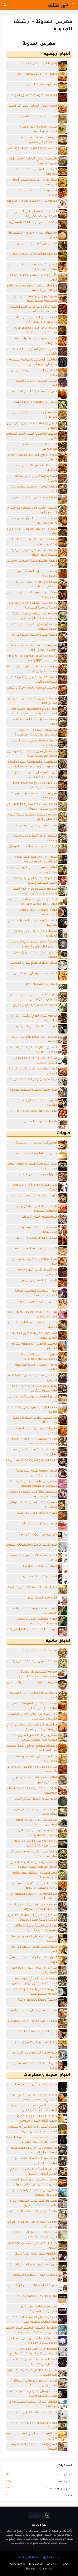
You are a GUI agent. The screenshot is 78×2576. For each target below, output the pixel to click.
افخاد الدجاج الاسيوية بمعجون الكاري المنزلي (32, 458)
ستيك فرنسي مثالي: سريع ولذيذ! (35, 825)
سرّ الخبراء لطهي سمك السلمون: (34, 497)
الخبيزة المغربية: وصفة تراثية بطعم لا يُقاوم (32, 532)
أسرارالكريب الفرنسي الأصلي (38, 1174)
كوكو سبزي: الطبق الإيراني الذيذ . (35, 1799)
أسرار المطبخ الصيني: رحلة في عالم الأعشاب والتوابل (33, 680)
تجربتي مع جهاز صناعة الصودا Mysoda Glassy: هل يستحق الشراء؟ (31, 2140)
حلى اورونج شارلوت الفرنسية (38, 1534)
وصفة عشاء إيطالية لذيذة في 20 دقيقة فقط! (35, 574)
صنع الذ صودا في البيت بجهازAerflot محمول (32, 2246)
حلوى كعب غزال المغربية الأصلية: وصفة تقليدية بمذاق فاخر (34, 1357)
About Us (52, 2564)
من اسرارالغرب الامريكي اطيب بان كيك (34, 1262)
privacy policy (17, 2564)
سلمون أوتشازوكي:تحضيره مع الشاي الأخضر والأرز (32, 510)
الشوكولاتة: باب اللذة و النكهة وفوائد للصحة (32, 2447)
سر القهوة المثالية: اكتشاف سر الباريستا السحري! (36, 2161)
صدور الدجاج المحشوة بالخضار (36, 2031)
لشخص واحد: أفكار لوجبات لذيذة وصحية (35, 838)
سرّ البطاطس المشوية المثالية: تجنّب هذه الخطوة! (31, 1897)
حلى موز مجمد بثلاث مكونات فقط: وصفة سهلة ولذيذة (34, 1442)
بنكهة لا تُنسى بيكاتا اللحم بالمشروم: (32, 222)
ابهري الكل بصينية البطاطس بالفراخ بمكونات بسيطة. (32, 267)
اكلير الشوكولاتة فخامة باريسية (36, 1248)
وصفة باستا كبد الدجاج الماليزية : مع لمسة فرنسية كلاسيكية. (33, 606)
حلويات (39, 2496)
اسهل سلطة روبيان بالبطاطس (35, 973)
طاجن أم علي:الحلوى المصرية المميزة (32, 1301)
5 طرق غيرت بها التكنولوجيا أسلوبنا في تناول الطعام (33, 2193)
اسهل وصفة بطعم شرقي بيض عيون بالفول (31, 426)
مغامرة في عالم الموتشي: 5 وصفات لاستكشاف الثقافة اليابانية (33, 1484)
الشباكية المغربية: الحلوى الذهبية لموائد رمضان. (34, 1336)
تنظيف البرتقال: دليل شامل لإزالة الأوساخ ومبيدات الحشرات (35, 2098)
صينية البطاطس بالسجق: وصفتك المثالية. (33, 468)
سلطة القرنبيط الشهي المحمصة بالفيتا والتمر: (34, 1971)
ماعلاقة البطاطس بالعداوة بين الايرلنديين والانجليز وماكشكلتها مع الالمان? (33, 2354)
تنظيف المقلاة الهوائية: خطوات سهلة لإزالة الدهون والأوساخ (35, 2119)
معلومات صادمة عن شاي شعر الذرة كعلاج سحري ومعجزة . (32, 2341)
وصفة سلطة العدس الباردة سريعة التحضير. (33, 1696)
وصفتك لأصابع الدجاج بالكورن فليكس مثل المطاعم (31, 1748)
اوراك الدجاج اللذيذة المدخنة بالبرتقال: (32, 846)
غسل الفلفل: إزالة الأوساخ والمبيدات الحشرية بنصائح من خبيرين (32, 2129)
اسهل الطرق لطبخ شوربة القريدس (33, 963)
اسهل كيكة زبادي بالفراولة (39, 1524)
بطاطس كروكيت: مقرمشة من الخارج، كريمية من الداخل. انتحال (31, 1727)
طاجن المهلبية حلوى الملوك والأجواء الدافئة (32, 1325)
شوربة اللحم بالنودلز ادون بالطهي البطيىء (35, 934)
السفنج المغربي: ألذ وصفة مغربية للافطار (34, 1346)
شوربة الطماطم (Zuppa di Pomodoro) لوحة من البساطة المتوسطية (37, 1676)
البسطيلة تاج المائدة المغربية (37, 116)
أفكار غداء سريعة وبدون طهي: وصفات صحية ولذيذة (37, 1833)
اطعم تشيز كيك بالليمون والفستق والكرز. (33, 1558)
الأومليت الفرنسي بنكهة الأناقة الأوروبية (36, 172)
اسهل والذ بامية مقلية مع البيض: (34, 402)
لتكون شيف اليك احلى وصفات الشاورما (37, 1103)
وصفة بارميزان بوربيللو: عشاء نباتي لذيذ (33, 489)
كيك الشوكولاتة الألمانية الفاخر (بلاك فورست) (32, 1166)
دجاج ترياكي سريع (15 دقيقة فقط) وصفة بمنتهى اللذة (34, 786)
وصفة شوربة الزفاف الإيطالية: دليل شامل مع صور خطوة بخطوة (33, 1865)
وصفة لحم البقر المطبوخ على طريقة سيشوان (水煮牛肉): (32, 659)
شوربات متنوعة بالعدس (40, 1122)
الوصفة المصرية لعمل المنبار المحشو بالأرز (31, 436)
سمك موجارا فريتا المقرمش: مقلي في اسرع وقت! (31, 595)
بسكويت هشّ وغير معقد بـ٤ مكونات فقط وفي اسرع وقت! (32, 1494)
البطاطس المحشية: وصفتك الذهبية (32, 201)
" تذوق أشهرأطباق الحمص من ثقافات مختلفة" (32, 1939)
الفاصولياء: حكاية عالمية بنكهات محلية (35, 193)
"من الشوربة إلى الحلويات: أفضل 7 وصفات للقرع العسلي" (34, 775)
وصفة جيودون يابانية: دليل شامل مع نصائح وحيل (32, 701)
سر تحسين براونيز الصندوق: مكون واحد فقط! (34, 1420)
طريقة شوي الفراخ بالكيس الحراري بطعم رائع (34, 1018)
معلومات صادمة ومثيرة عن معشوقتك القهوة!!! (38, 2309)
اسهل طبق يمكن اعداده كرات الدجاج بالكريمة (32, 923)
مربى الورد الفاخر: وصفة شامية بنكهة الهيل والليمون (32, 1315)
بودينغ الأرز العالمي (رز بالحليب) (36, 1143)
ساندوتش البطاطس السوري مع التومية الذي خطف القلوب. (34, 1738)
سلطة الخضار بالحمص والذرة (37, 2000)
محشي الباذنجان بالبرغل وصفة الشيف (36, 383)
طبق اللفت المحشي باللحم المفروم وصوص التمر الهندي (33, 997)
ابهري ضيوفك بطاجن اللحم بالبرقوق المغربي (32, 1071)
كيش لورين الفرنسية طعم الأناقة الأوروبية (34, 182)
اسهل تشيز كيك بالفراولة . (39, 1566)
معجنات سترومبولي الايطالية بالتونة (32, 2010)
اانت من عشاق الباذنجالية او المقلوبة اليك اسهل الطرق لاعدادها (32, 902)
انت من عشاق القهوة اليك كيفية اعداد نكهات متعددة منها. (35, 2320)
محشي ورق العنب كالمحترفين (37, 243)
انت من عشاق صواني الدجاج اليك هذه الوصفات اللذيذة (32, 1050)
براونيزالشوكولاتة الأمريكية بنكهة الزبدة (35, 1188)
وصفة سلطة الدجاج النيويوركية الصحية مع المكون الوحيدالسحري (34, 1981)
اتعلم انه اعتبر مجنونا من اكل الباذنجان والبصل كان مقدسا (31, 2362)
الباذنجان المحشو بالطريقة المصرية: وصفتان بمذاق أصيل (32, 362)
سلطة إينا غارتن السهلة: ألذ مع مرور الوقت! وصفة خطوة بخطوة (32, 1918)
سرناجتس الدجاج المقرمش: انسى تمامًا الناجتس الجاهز (34, 1706)
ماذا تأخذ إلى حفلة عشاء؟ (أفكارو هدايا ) (32, 2214)
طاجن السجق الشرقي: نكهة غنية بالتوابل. (35, 352)
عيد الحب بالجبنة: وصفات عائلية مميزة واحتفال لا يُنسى (35, 1928)
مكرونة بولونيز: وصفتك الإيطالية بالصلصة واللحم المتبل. (35, 299)
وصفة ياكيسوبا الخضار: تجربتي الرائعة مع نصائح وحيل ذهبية (31, 669)
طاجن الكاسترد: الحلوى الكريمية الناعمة (36, 1367)
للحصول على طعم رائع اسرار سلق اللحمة (34, 1039)
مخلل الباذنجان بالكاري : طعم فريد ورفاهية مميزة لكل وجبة (34, 1886)
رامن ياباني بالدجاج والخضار (39, 63)
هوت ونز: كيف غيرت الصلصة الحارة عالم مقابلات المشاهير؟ (33, 2203)
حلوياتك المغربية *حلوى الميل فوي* (33, 1629)
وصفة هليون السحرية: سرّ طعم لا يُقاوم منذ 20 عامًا (34, 1854)
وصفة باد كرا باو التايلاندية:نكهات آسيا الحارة (31, 722)
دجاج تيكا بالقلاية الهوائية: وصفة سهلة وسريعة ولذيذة (35, 881)
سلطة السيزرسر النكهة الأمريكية (34, 1661)
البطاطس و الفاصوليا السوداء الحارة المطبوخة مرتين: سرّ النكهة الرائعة (32, 764)
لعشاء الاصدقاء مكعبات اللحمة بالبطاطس (35, 447)
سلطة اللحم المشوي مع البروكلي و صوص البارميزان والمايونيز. (33, 944)
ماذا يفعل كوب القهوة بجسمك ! (35, 2296)
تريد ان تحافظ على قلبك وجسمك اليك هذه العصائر (31, 2373)
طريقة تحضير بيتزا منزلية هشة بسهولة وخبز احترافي (36, 140)
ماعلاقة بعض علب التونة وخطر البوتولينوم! (36, 2256)
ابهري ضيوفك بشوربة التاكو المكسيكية (38, 913)
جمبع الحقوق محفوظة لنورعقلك (39, 2557)
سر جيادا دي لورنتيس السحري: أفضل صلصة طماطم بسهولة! (32, 1907)
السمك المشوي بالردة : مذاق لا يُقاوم (32, 688)
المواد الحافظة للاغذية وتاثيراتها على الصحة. (32, 2426)
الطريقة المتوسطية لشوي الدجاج (34, 95)
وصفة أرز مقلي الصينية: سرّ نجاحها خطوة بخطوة (33, 627)
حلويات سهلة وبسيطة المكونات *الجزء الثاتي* (35, 1611)
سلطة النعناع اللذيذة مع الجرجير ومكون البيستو (35, 1061)
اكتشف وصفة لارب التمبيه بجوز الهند (32, 148)
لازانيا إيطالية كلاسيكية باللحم (37, 74)
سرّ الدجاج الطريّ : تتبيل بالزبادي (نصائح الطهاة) (36, 584)
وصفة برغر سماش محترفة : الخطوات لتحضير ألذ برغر (31, 542)
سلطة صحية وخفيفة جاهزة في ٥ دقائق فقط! (35, 1812)
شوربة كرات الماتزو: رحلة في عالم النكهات (35, 415)
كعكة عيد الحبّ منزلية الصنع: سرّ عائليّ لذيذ (35, 1452)
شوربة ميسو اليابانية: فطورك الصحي (32, 1682)
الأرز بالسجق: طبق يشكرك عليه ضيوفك (36, 341)
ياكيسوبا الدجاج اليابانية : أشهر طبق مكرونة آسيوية (33, 161)
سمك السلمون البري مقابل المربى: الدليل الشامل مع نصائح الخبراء (33, 2182)
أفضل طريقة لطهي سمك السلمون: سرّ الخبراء (32, 743)
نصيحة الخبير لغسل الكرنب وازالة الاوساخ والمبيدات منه (34, 2235)
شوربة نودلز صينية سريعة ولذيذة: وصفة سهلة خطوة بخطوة (34, 616)
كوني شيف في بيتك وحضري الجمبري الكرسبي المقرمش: (32, 1717)
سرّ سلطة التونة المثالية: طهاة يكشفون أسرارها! (36, 1822)
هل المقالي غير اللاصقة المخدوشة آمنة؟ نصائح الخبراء (34, 2150)
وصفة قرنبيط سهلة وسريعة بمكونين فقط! (31, 563)
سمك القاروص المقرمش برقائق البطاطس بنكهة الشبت (35, 860)
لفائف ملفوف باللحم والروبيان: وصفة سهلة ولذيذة (32, 870)
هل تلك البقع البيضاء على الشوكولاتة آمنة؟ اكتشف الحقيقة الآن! (32, 2108)
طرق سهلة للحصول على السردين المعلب (34, 2055)
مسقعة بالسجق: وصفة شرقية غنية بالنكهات (32, 1770)
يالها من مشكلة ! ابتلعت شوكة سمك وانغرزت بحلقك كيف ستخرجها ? (31, 2330)
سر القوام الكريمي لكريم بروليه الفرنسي (37, 1272)
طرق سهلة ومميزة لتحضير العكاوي (33, 1090)
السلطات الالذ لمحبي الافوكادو (36, 1026)
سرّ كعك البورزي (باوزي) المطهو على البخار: (32, 235)
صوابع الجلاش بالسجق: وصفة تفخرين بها (36, 1759)
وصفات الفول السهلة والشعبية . (34, 2275)
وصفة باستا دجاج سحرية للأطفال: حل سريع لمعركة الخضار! (31, 807)
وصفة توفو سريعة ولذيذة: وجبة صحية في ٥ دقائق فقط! (35, 1844)
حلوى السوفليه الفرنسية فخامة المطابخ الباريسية (35, 1293)
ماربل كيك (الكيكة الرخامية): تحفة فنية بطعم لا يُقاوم (34, 1389)
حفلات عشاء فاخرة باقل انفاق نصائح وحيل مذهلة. (32, 2225)
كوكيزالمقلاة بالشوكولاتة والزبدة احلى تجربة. (32, 1399)
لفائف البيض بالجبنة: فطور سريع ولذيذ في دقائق (34, 1780)
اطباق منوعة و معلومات (39, 2489)
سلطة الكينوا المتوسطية (39, 1651)
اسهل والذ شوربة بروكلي (40, 984)
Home (64, 2564)
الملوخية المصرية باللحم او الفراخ (35, 1005)
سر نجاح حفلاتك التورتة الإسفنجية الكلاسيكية (34, 1230)
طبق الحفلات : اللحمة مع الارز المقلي (32, 2285)
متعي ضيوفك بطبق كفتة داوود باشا (32, 1111)
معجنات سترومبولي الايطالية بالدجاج (32, 2021)
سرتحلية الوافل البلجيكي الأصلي (36, 1238)
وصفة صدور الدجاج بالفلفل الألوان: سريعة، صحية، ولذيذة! (34, 331)
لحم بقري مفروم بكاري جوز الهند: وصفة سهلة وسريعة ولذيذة (35, 891)
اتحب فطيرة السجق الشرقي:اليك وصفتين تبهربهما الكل (35, 320)
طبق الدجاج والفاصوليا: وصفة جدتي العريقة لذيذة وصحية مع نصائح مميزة (31, 711)
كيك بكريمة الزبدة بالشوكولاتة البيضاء (31, 1545)
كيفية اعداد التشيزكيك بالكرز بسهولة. (32, 1587)
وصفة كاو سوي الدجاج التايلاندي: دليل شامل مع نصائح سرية (32, 754)
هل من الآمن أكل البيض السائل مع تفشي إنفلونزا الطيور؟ (33, 2172)
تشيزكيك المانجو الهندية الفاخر (36, 1153)
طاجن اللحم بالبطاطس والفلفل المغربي (35, 955)
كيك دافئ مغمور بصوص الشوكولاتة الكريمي (32, 1378)
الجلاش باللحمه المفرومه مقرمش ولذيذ (34, 373)
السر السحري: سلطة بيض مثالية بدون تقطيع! (34, 1875)
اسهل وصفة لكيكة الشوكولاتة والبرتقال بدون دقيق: (36, 1473)
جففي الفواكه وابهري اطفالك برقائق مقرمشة (33, 1505)
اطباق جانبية (39, 2482)
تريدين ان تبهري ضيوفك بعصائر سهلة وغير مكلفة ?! (35, 2383)
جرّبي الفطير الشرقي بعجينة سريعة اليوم (33, 278)
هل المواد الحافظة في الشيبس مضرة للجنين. (31, 2436)
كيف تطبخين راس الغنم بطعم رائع (33, 1079)
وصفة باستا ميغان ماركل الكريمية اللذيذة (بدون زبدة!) (34, 553)
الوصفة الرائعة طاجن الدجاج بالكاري (33, 254)
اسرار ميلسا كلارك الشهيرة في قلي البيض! (33, 1949)
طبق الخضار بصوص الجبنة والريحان (33, 2264)
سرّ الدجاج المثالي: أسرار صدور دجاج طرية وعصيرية (34, 521)
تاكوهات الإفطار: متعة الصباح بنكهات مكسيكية (31, 1791)
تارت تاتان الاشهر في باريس (39, 1280)
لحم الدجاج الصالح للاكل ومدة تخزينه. (32, 2412)
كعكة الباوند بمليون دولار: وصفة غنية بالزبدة (32, 1410)
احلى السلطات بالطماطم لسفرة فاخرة (35, 2066)
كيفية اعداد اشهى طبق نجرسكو (36, 2042)
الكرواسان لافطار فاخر (42, 1598)
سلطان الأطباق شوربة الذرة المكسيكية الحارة (38, 130)
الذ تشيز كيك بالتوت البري (39, 1576)
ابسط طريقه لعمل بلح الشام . (36, 1513)
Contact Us (45, 2569)
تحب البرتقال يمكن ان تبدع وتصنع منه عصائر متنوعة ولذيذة (32, 2394)
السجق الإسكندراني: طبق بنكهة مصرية (36, 479)
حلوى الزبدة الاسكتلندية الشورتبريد (34, 1196)
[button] (73, 5)
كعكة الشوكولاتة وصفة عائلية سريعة (31, 1460)
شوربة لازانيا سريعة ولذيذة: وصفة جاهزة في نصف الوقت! (34, 648)
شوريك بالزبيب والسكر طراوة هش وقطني (33, 1431)
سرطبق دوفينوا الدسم (42, 85)
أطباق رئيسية (39, 2475)
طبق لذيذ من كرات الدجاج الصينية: (34, 391)
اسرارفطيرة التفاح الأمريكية (39, 1217)
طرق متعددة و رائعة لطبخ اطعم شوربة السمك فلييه (35, 1992)
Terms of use (36, 2564)
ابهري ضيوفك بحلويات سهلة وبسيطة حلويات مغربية (37, 1621)
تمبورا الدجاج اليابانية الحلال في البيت (33, 106)
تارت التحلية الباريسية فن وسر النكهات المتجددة (37, 1209)
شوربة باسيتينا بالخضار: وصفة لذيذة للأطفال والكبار (32, 817)
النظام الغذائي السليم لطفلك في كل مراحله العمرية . (32, 2404)
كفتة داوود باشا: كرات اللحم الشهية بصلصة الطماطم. (33, 309)
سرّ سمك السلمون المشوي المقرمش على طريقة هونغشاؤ (36, 733)
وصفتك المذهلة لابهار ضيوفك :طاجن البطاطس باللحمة (31, 288)
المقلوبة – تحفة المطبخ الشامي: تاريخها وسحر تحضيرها (35, 214)
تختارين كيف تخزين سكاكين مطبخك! (32, 2084)
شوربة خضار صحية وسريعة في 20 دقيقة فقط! (34, 796)
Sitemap (31, 2569)
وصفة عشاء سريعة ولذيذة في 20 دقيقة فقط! (34, 637)
